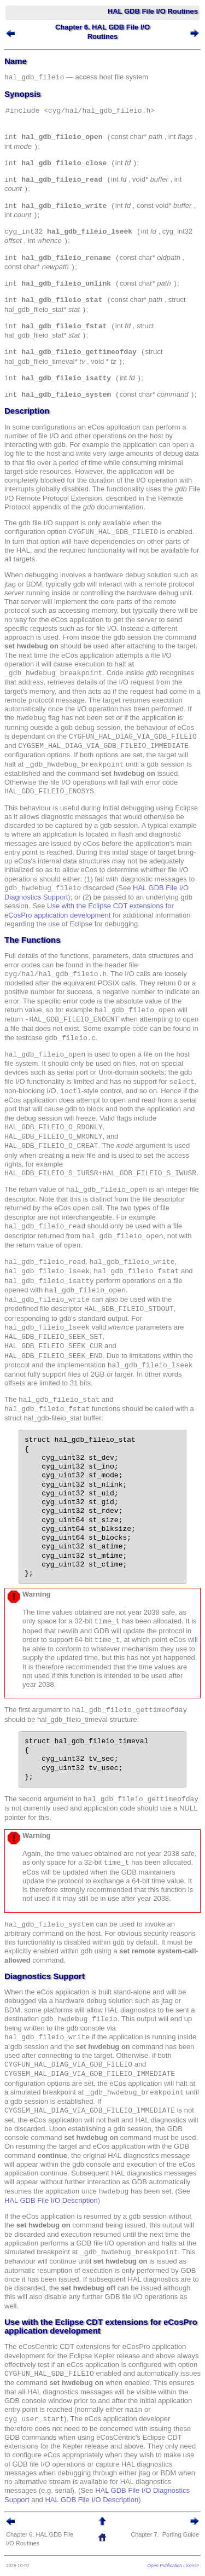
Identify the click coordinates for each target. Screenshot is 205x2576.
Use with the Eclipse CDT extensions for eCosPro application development (89, 910)
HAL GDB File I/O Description (51, 2200)
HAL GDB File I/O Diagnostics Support (82, 2490)
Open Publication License (173, 2565)
